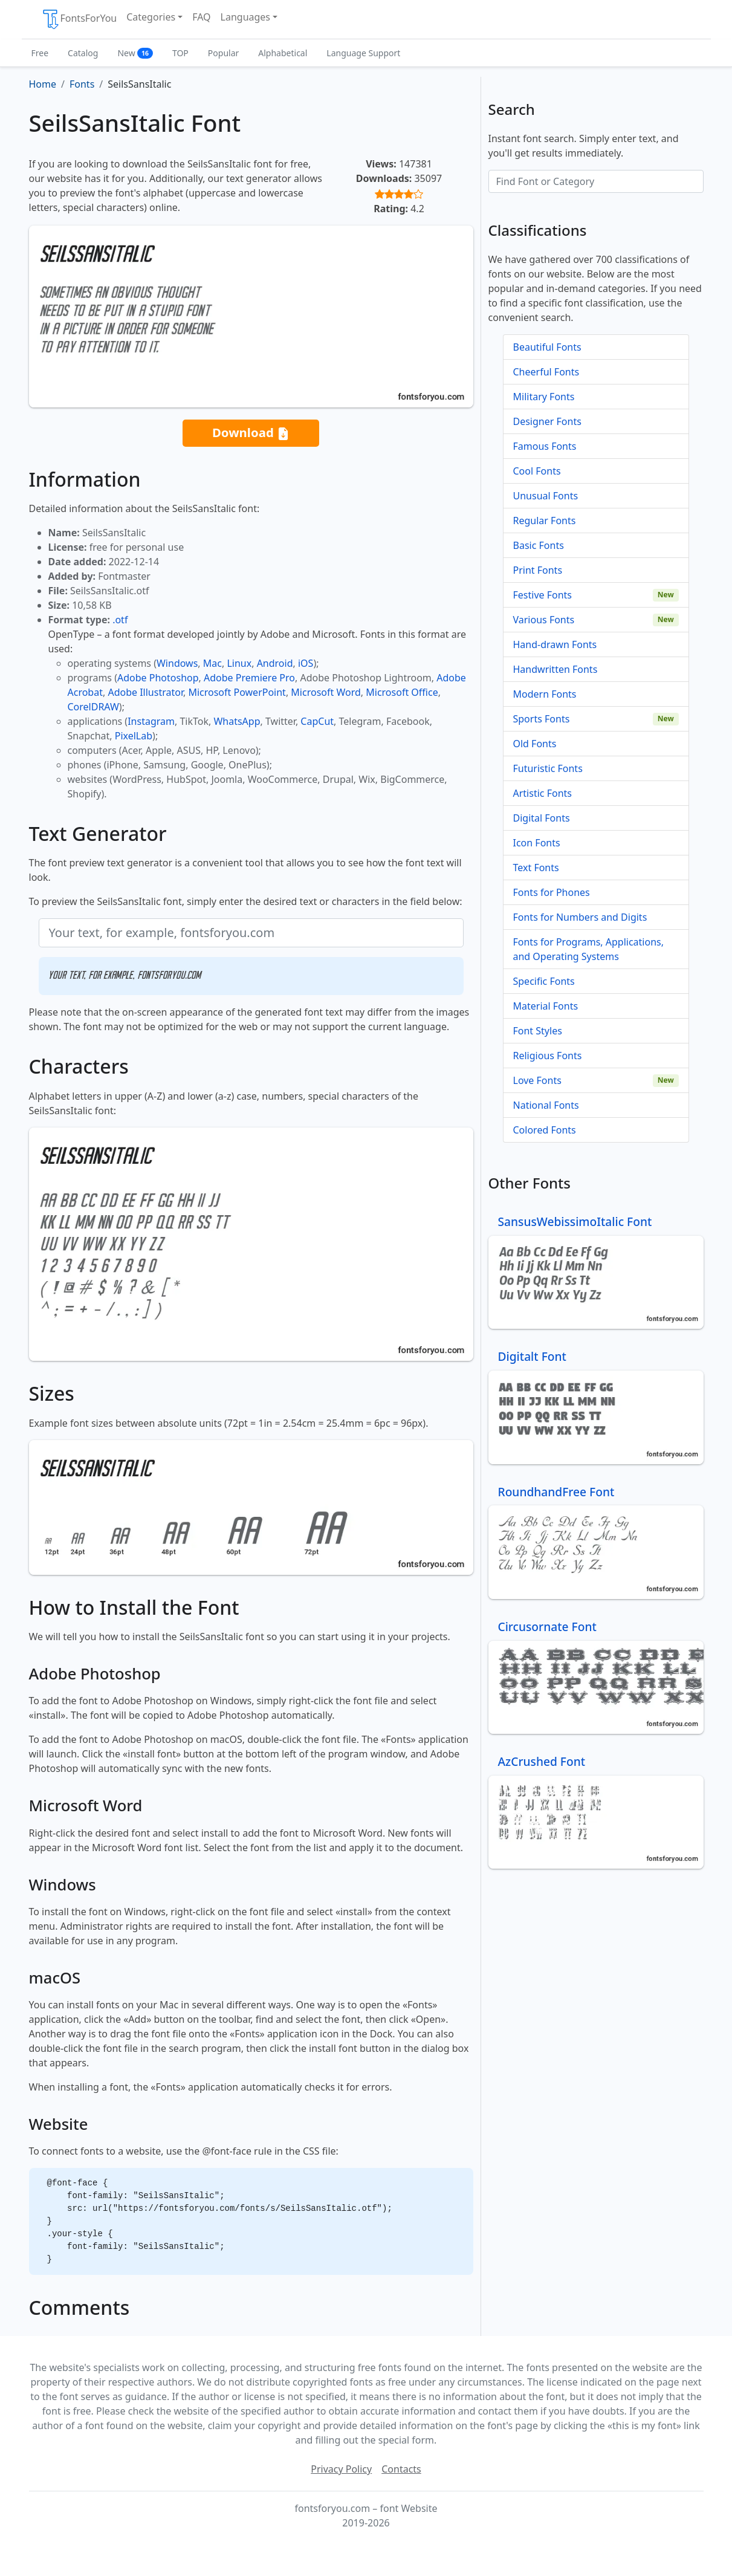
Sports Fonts (541, 718)
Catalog (83, 53)
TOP (180, 53)
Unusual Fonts (545, 495)
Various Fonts (544, 619)
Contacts (401, 2469)
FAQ (201, 17)
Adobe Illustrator (145, 692)
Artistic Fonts (542, 793)
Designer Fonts (547, 421)
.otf (120, 619)
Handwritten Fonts (555, 669)
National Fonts (546, 1105)
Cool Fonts (537, 471)
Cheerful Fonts (546, 371)
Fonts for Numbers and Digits (580, 917)
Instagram (151, 721)
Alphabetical (282, 53)
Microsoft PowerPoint (236, 692)
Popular (223, 53)
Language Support (363, 53)
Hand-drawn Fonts (555, 644)
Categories (150, 17)
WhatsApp (236, 721)
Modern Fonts (545, 694)
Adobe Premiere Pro (249, 677)
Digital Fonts (541, 818)
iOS (305, 663)
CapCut (317, 721)
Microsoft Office (402, 692)
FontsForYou (79, 19)
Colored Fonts (544, 1130)
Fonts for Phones (551, 892)
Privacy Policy (341, 2469)
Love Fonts (537, 1080)
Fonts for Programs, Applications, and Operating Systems (588, 949)
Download (251, 433)
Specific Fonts (544, 981)
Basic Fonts (538, 545)
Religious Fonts (547, 1055)
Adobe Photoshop (158, 677)
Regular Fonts (544, 520)
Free (40, 53)
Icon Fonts (536, 842)
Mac (212, 663)
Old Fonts (535, 743)
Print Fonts (538, 570)
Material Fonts (545, 1006)
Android (275, 663)
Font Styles (537, 1030)
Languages (245, 17)
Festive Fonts (542, 595)
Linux (239, 663)
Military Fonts (544, 396)
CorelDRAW (93, 706)
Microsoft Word (325, 692)
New (135, 53)
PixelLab (133, 735)
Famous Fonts (545, 446)
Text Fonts (536, 867)
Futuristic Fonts (548, 768)
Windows (177, 663)
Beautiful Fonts (547, 347)
